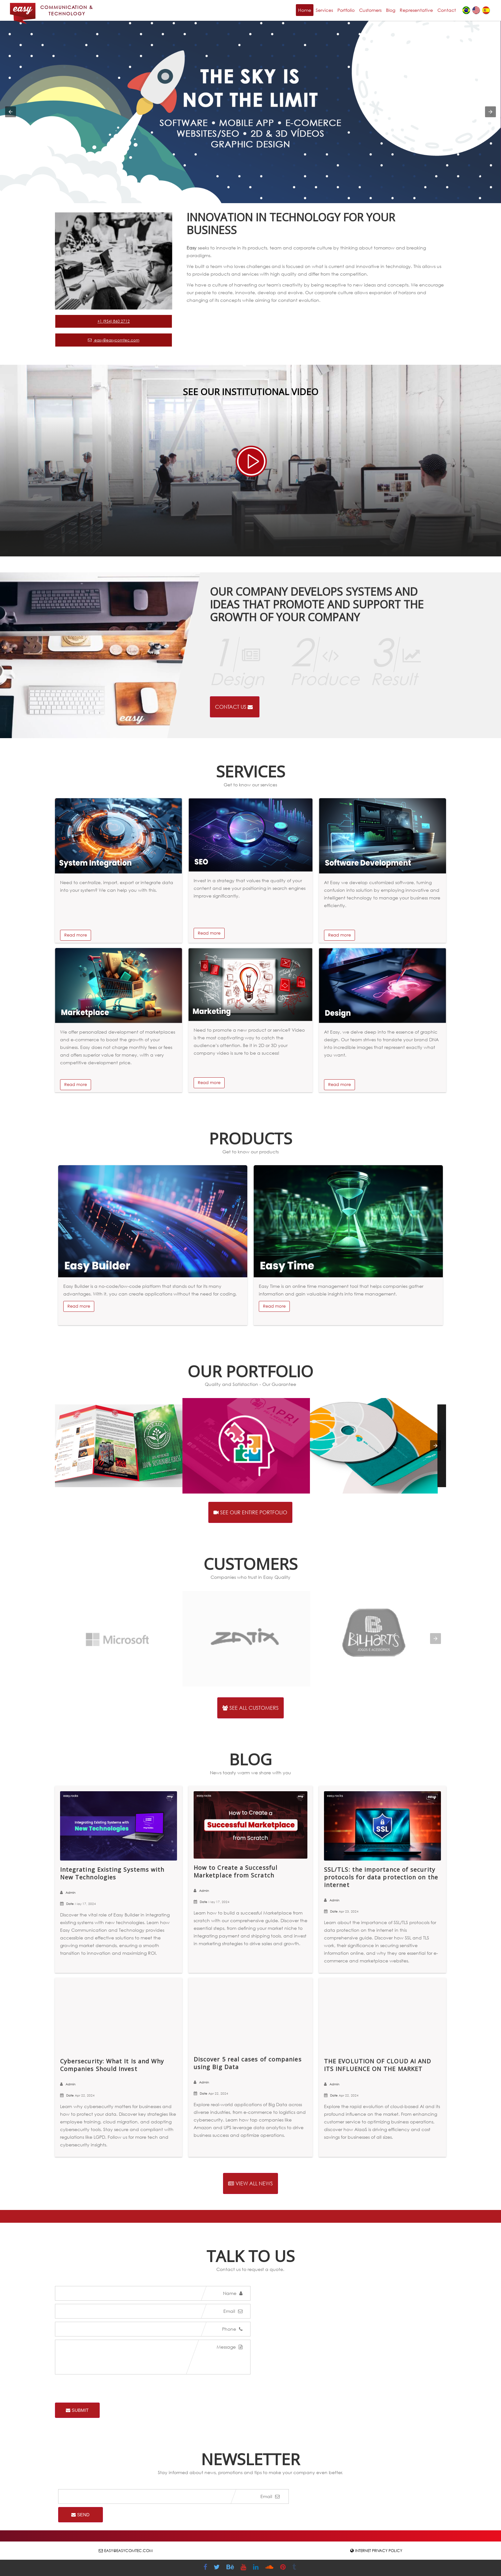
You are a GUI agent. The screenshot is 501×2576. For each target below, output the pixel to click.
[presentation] (435, 1445)
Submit (77, 2410)
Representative (416, 10)
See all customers (250, 1707)
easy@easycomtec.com (113, 340)
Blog (390, 10)
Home (304, 10)
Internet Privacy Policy (378, 2550)
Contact (446, 10)
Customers (370, 10)
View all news (250, 2183)
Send (80, 2514)
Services (324, 10)
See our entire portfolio (250, 1512)
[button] (10, 111)
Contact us (234, 706)
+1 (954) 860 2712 (113, 321)
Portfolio (346, 10)
